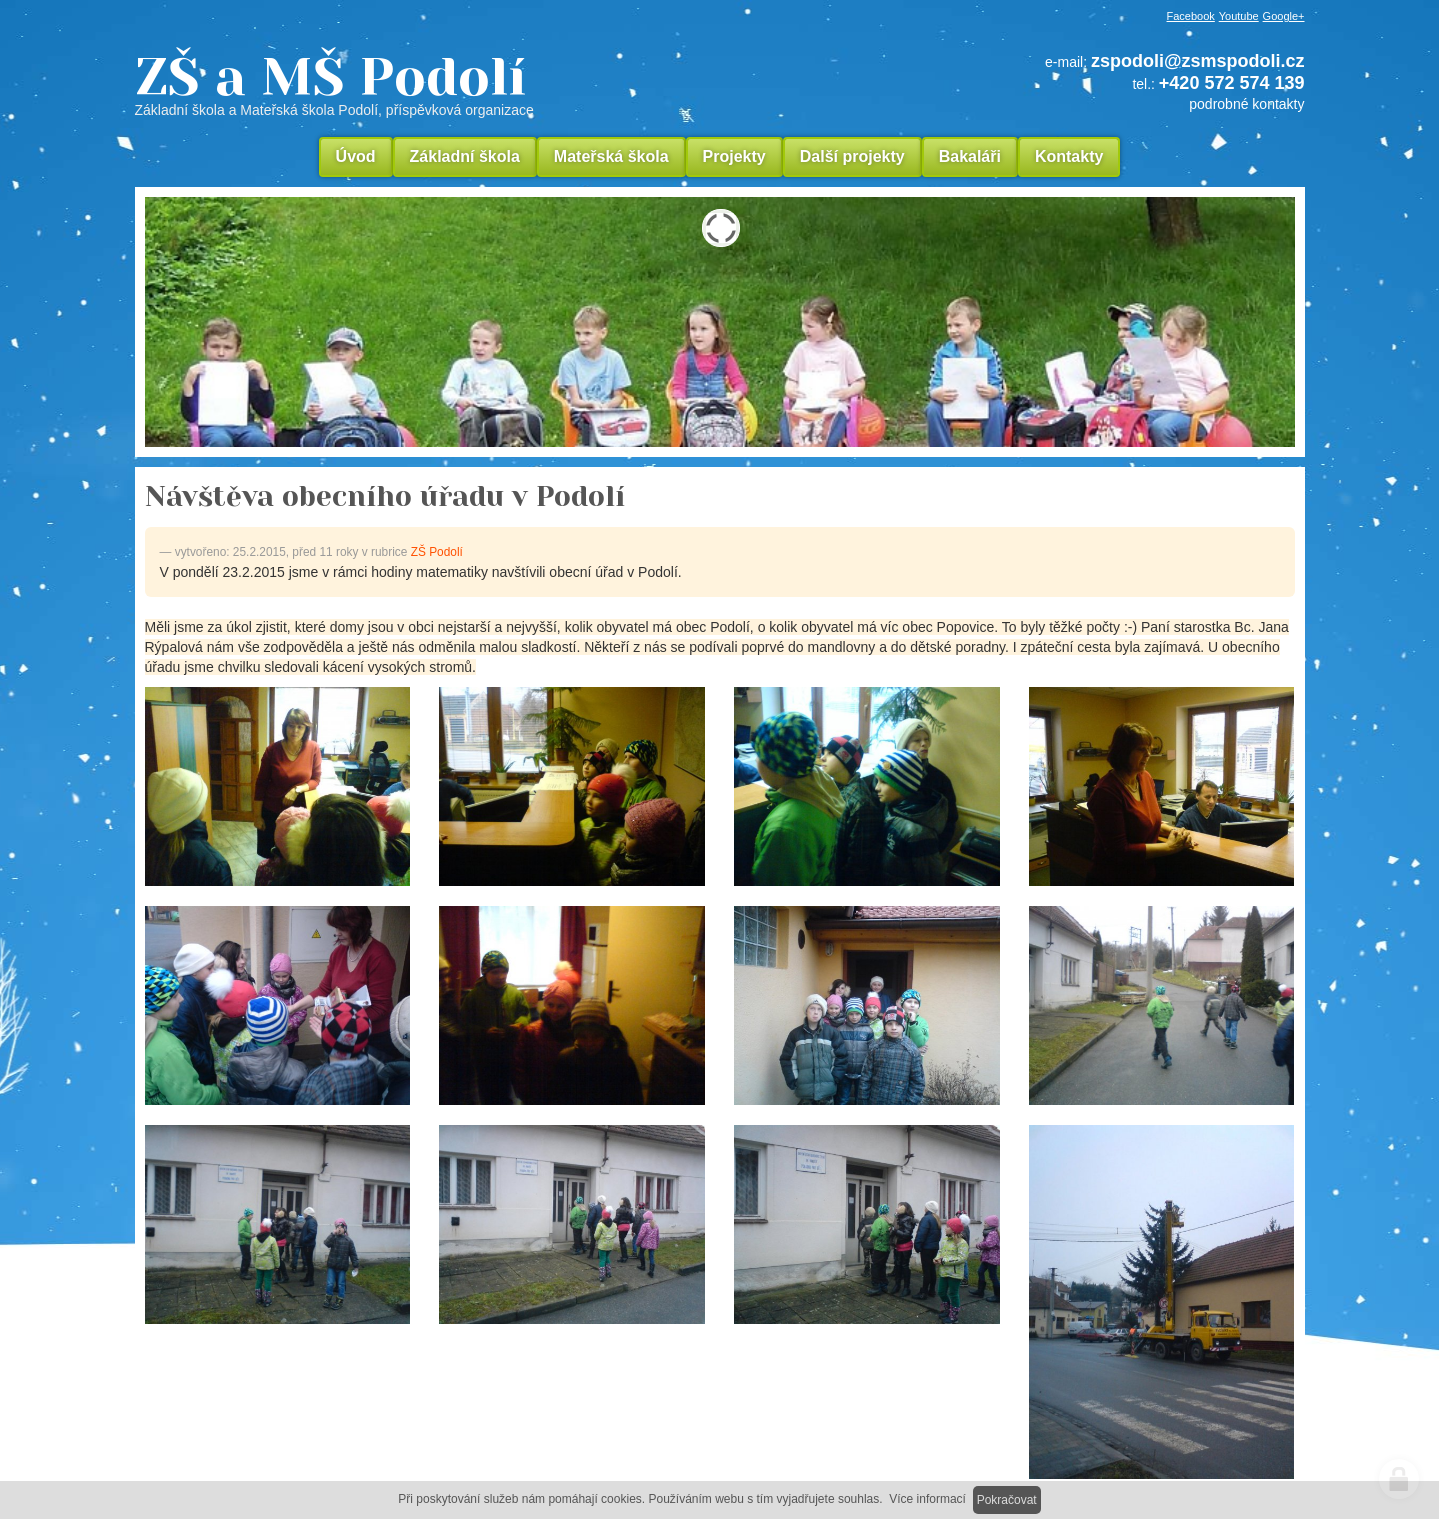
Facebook (1191, 16)
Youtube (1239, 16)
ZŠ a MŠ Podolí (470, 84)
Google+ (1284, 16)
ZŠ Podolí (437, 552)
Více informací (927, 1499)
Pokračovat (1007, 1500)
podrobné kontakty (1246, 104)
